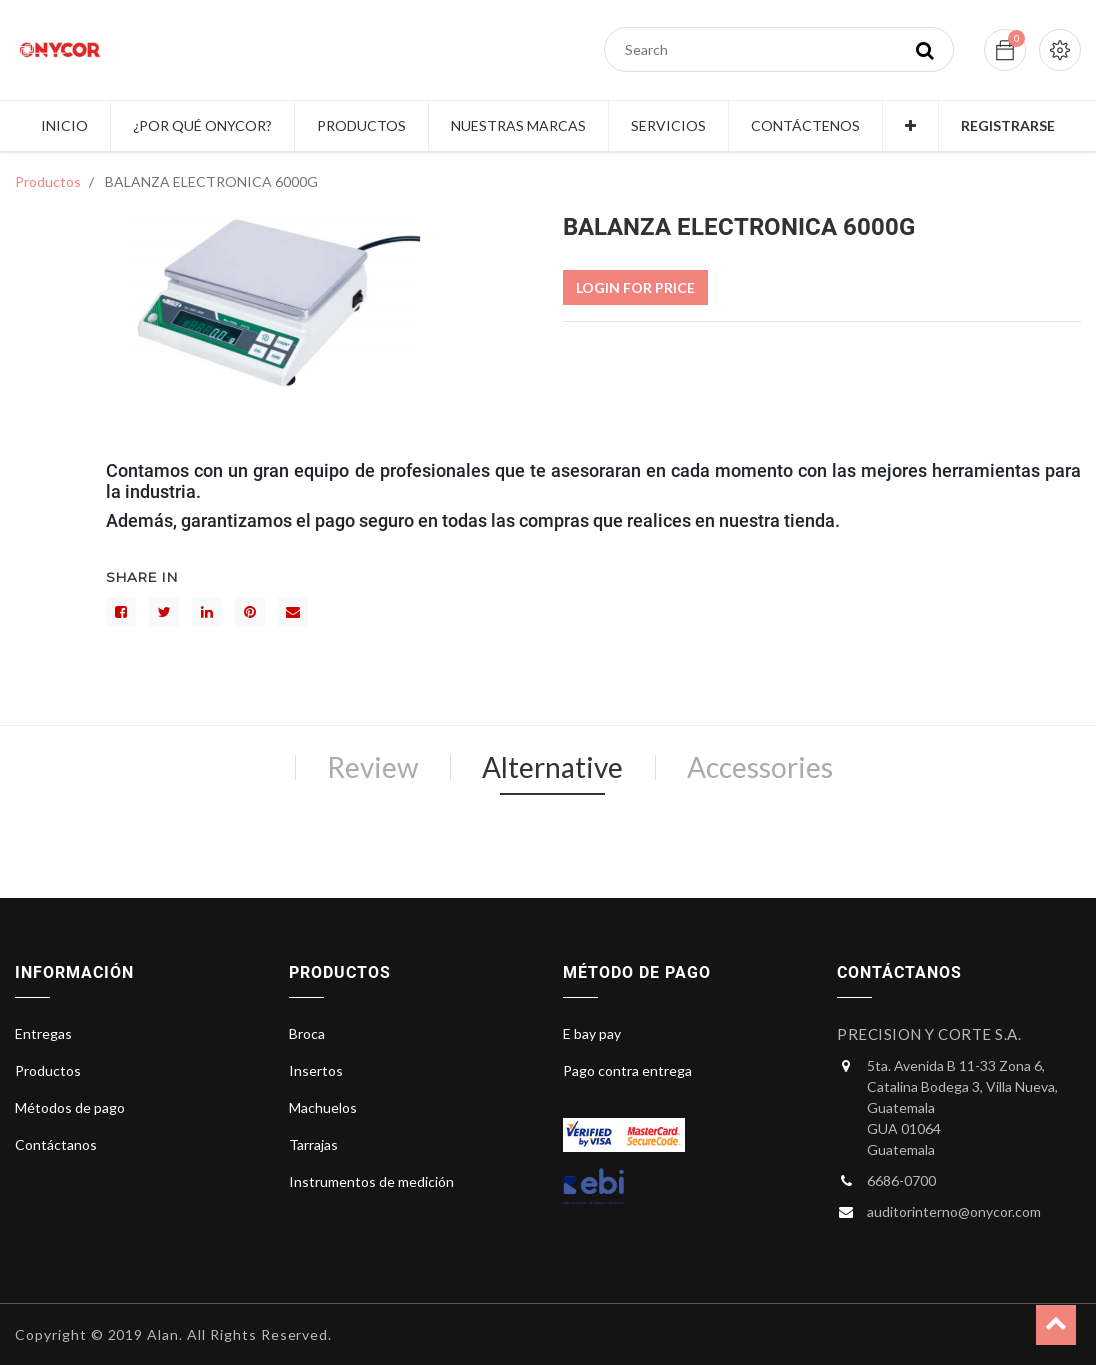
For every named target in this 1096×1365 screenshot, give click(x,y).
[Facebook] (121, 612)
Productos (48, 181)
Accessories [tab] (760, 767)
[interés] (250, 612)
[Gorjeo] (164, 612)
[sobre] (293, 612)
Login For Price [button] (635, 287)
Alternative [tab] (552, 767)
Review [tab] (372, 767)
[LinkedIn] (207, 612)
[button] (910, 126)
